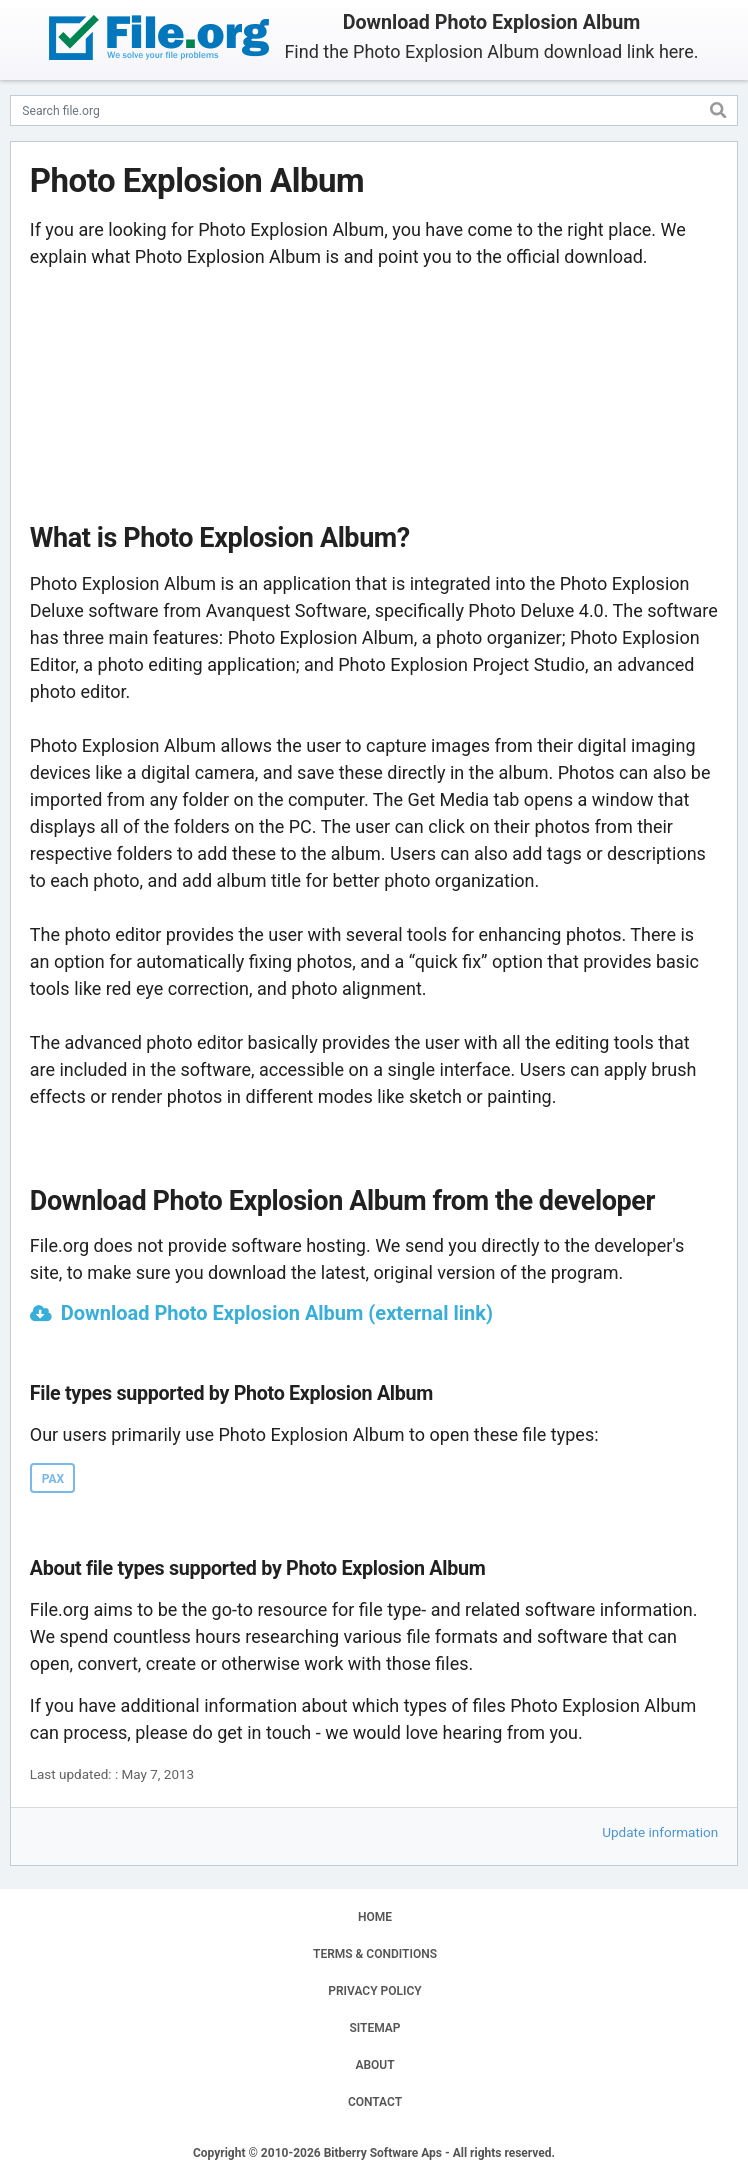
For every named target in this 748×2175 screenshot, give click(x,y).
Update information (660, 1832)
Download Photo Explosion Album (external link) (277, 1313)
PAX (53, 1479)
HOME (375, 1917)
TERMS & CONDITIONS (375, 1954)
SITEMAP (374, 2028)
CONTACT (375, 2102)
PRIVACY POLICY (374, 1991)
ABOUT (374, 2065)
